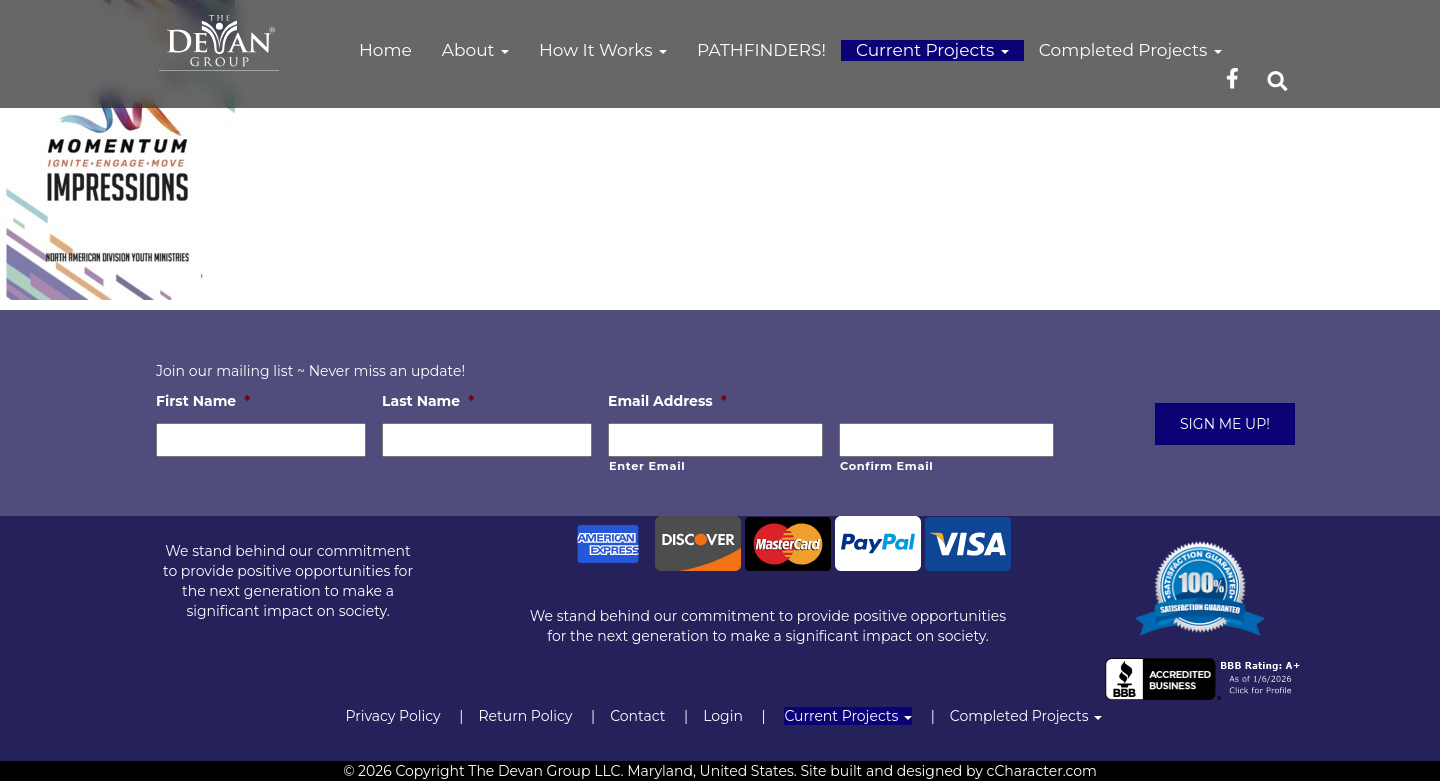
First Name (203, 401)
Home (385, 50)
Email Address (667, 401)
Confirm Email (886, 466)
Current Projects (932, 50)
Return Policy (525, 716)
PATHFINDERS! (761, 50)
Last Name (428, 401)
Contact (637, 716)
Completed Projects (1130, 50)
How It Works (603, 50)
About (475, 50)
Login (723, 716)
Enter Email (647, 466)
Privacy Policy (392, 716)
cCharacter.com (1042, 771)
